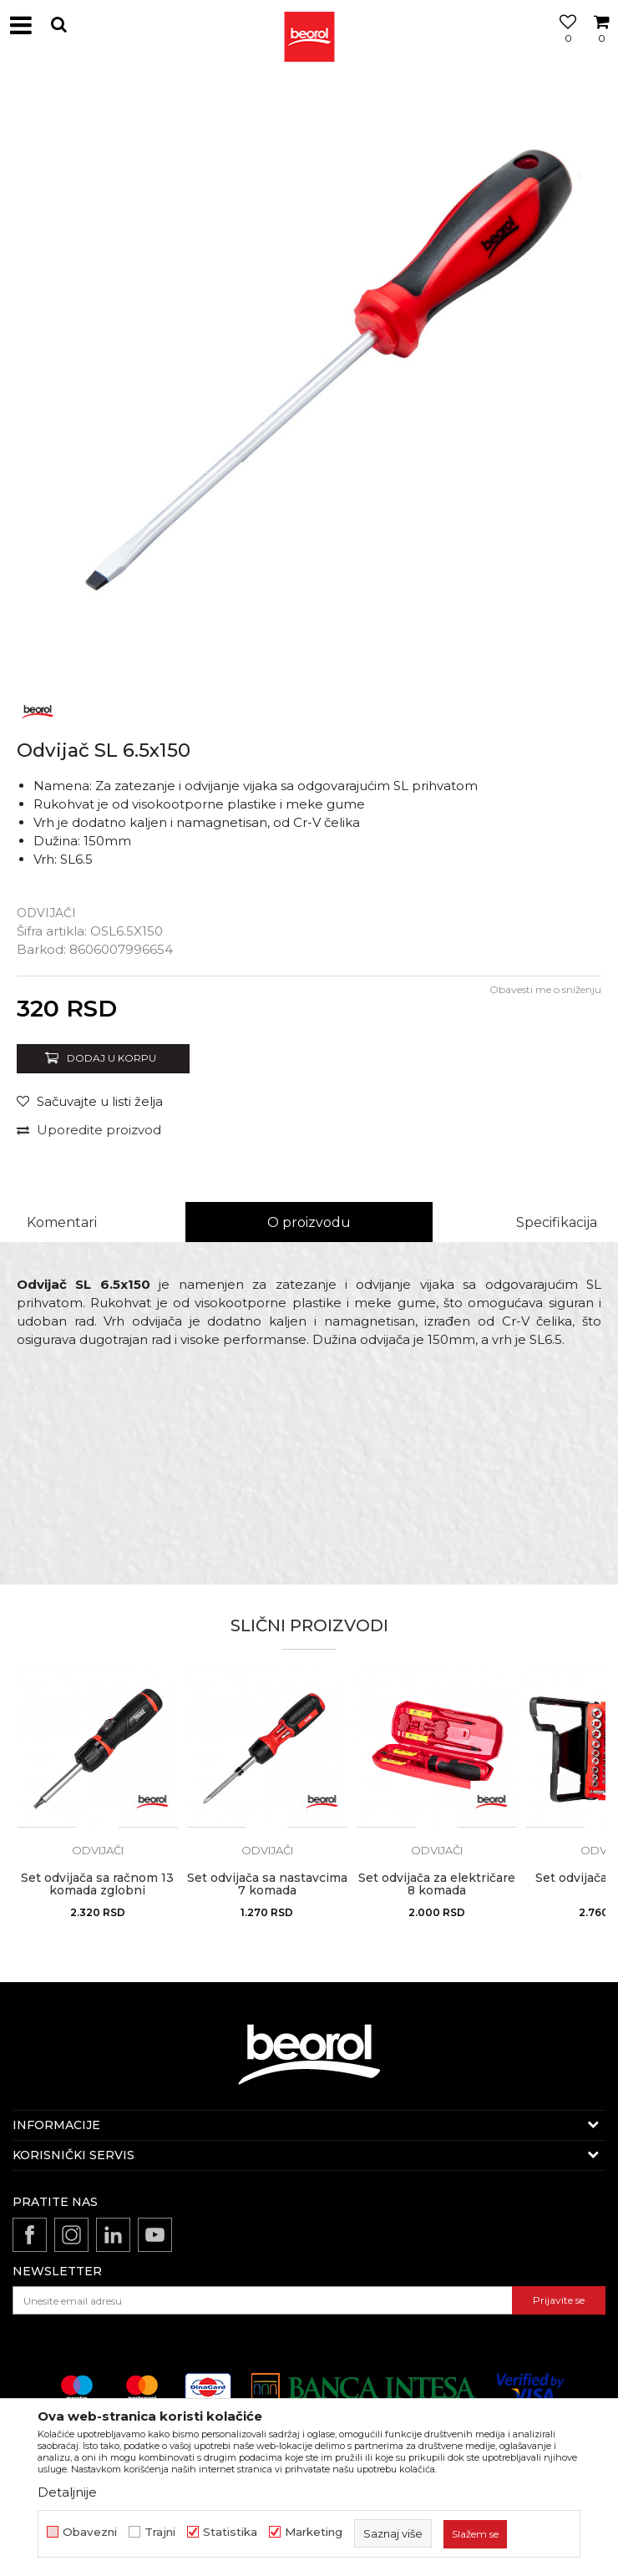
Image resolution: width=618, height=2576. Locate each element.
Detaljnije (67, 2492)
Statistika (230, 2532)
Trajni (159, 2532)
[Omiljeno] (564, 44)
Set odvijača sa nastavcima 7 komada (267, 1884)
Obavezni (90, 2532)
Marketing (313, 2532)
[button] (58, 24)
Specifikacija (556, 1222)
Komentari (62, 1222)
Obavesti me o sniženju (545, 989)
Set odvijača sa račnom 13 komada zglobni (97, 1884)
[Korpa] (601, 44)
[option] (309, 380)
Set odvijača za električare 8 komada (436, 1884)
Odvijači (46, 912)
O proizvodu (309, 1222)
